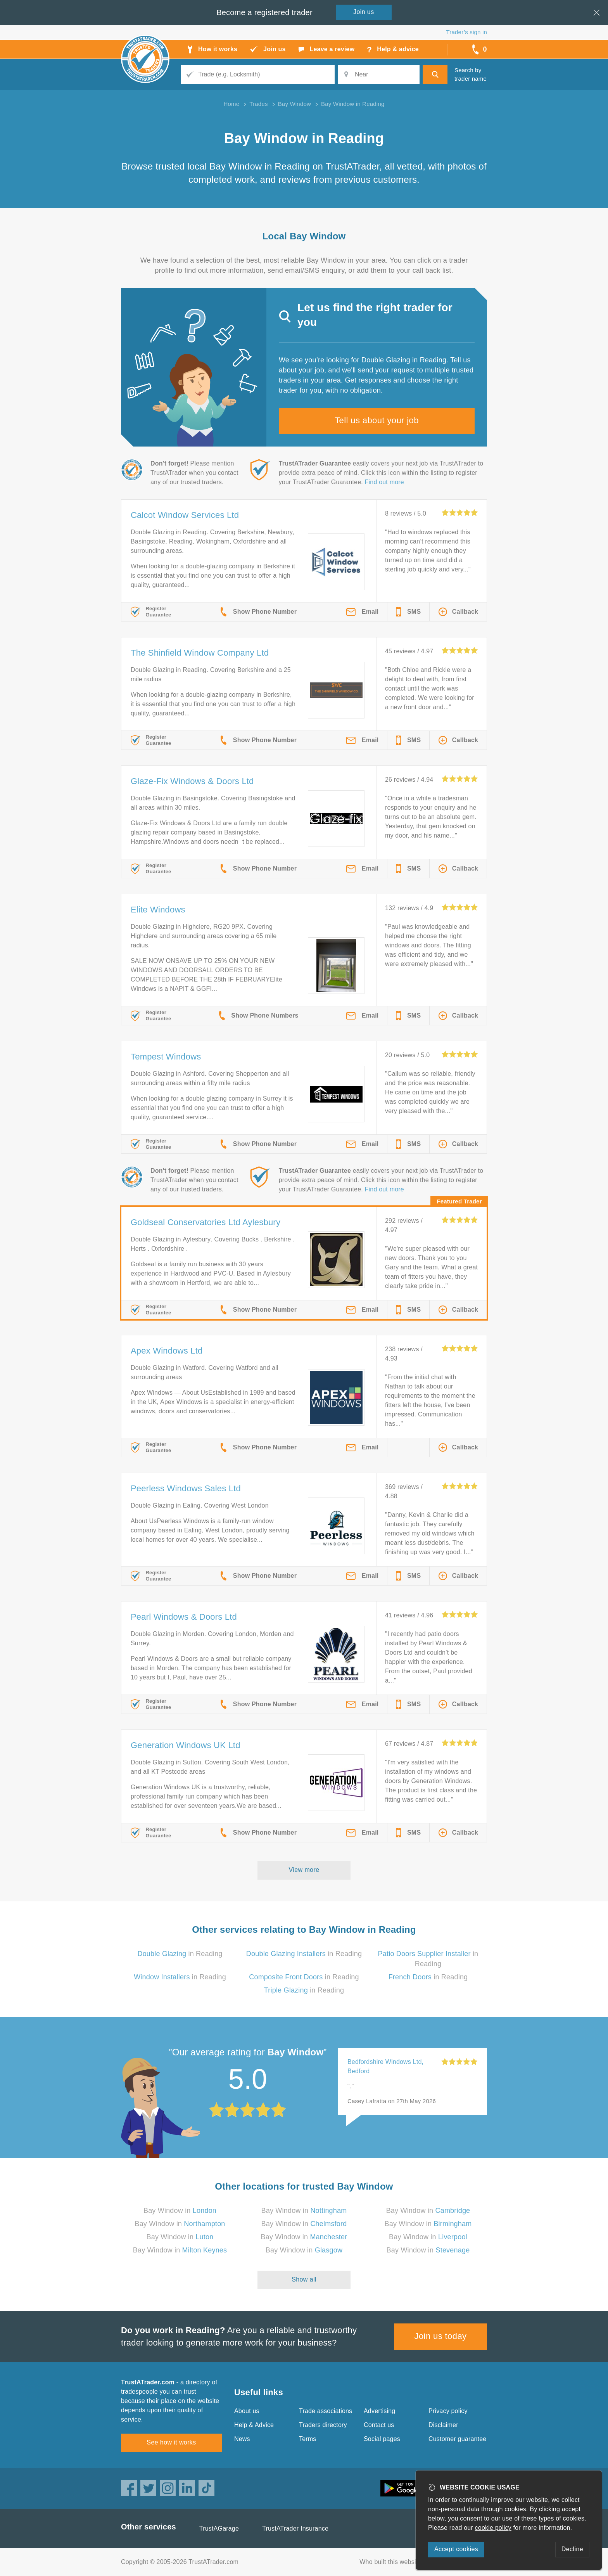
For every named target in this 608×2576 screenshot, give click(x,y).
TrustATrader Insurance (295, 2528)
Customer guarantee (457, 2439)
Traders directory (323, 2425)
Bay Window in (179, 2210)
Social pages (382, 2439)
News (242, 2439)
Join (363, 12)
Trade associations (325, 2411)
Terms (307, 2439)
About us (246, 2411)
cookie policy (493, 2527)
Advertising (379, 2411)
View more (304, 1869)
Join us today (441, 2336)
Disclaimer (443, 2425)
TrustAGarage (219, 2528)
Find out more (384, 482)
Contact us (379, 2425)
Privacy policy (448, 2411)
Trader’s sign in (466, 32)
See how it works (171, 2442)
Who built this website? (392, 2562)
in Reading (179, 1954)
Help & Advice (254, 2425)
